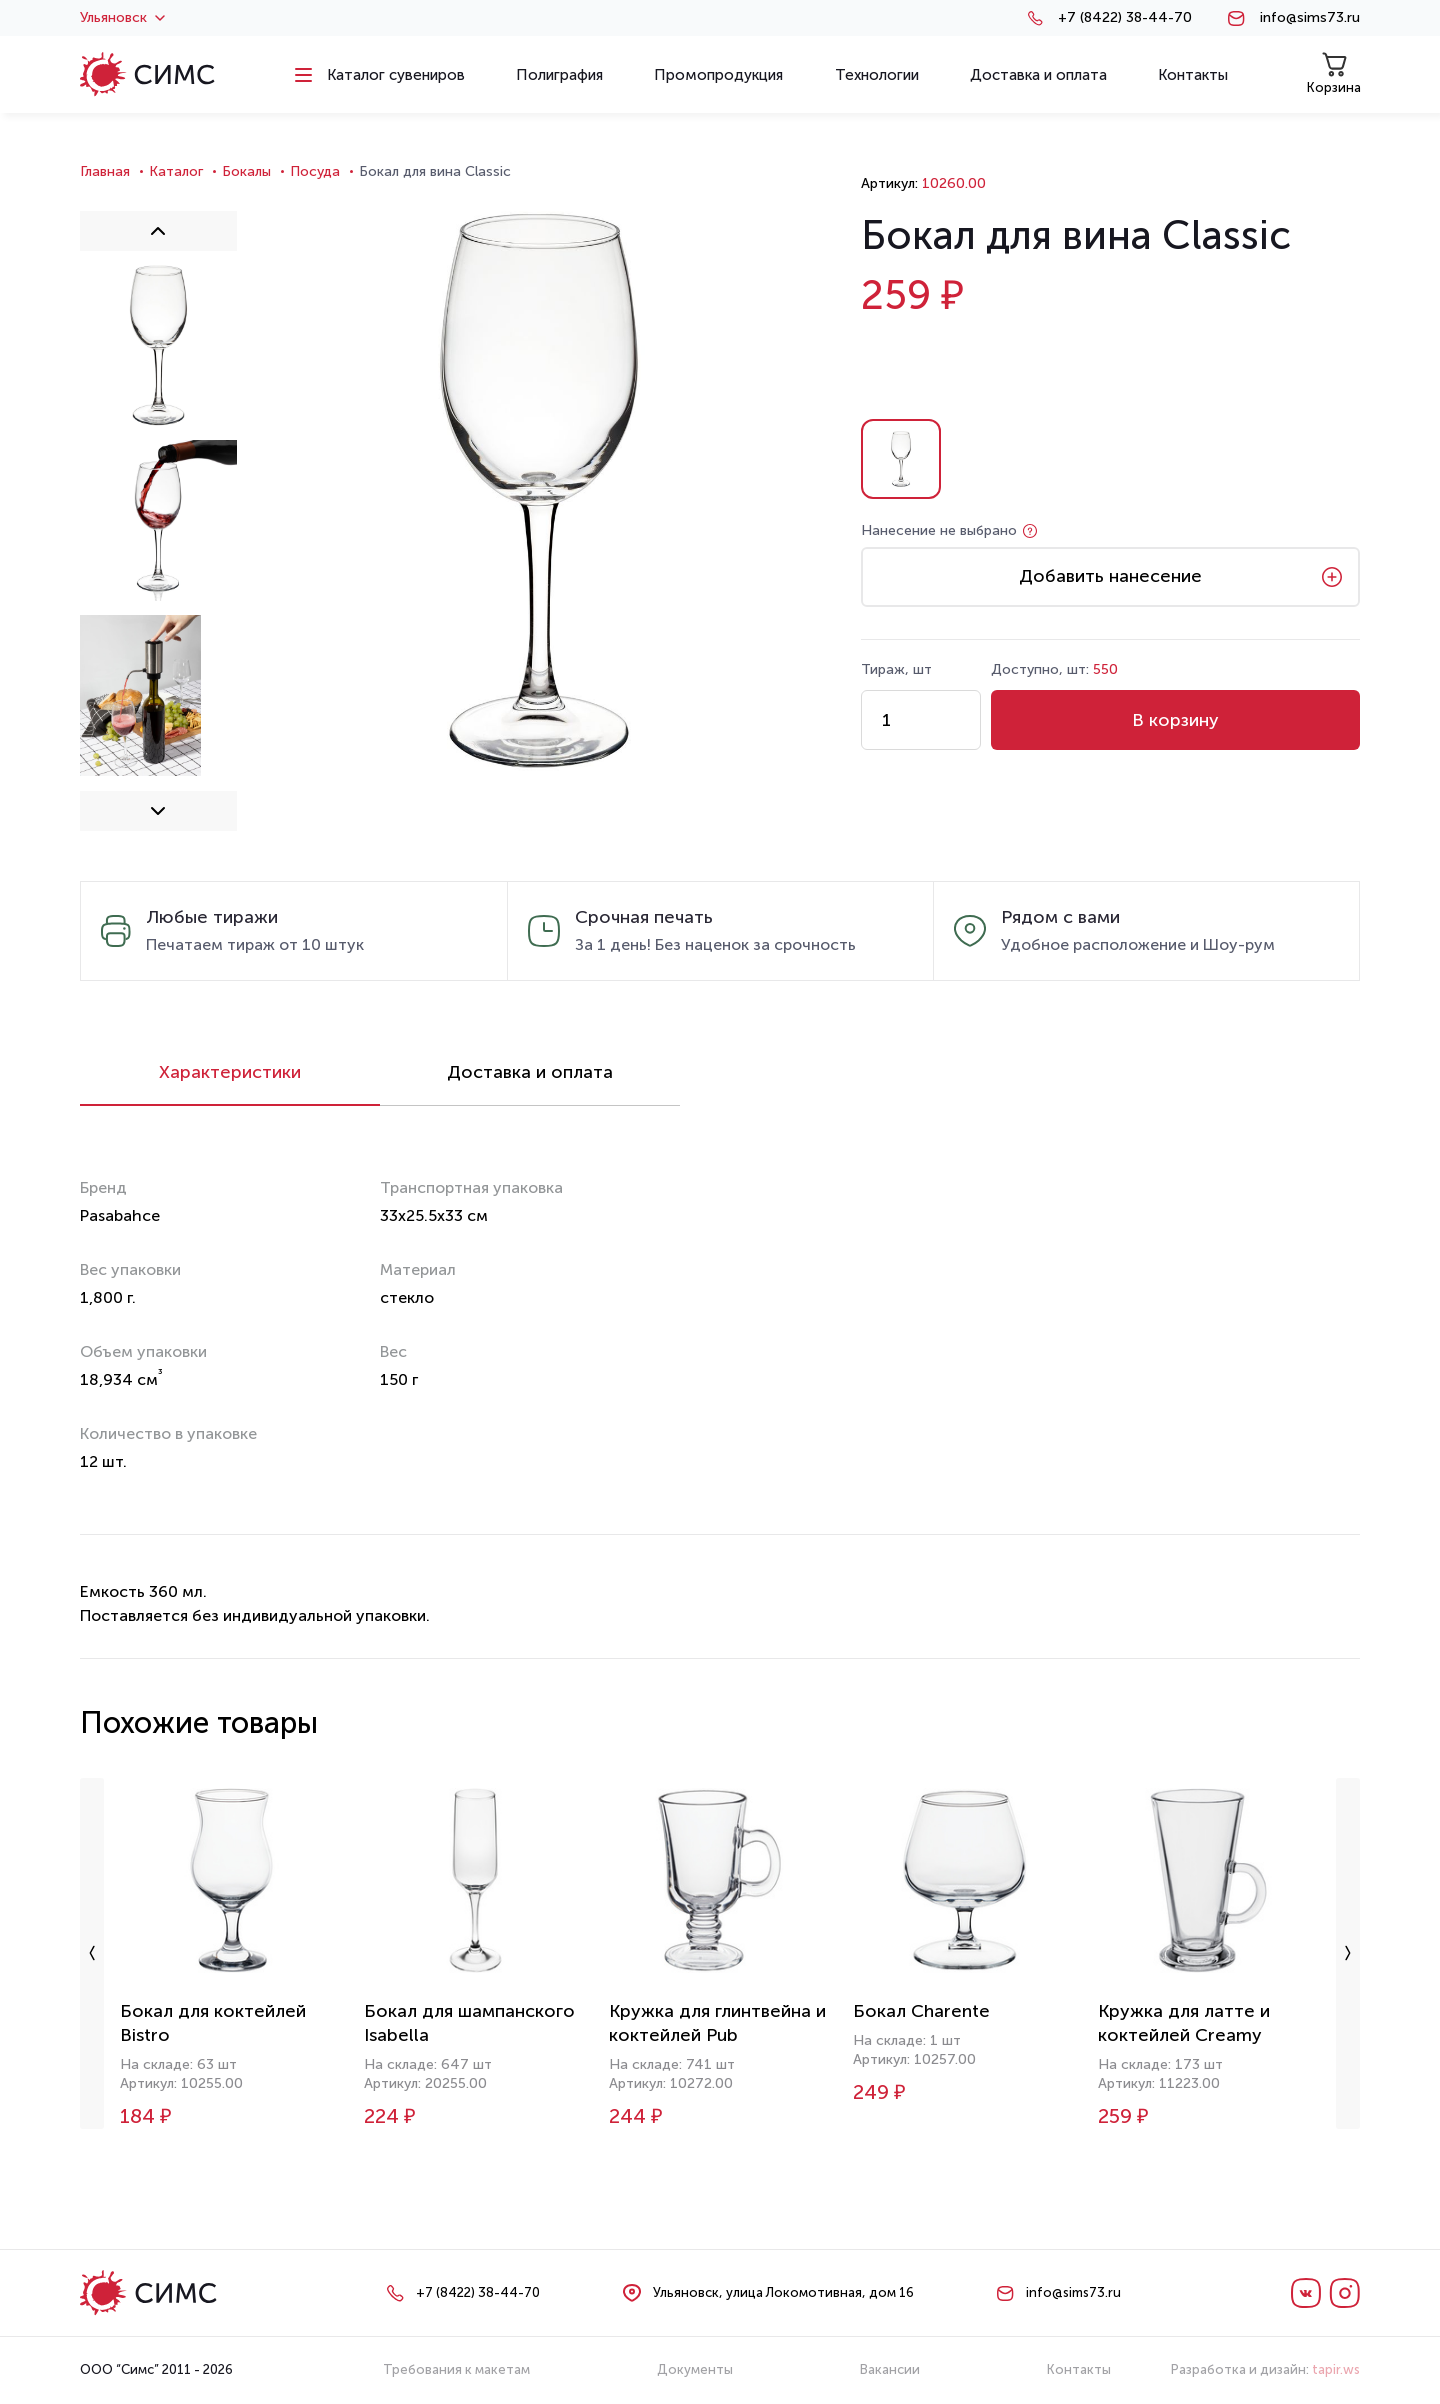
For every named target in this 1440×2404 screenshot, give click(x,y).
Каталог (176, 171)
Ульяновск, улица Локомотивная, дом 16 (783, 2292)
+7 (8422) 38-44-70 (1125, 18)
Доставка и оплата (530, 1072)
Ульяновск (122, 18)
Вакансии (890, 2369)
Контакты (1079, 2369)
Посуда (315, 171)
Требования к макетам (456, 2369)
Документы (695, 2369)
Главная (105, 171)
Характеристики (230, 1072)
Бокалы (246, 171)
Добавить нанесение (1110, 576)
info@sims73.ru (1310, 18)
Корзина (1334, 73)
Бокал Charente (921, 2011)
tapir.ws (1336, 2369)
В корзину (1175, 720)
